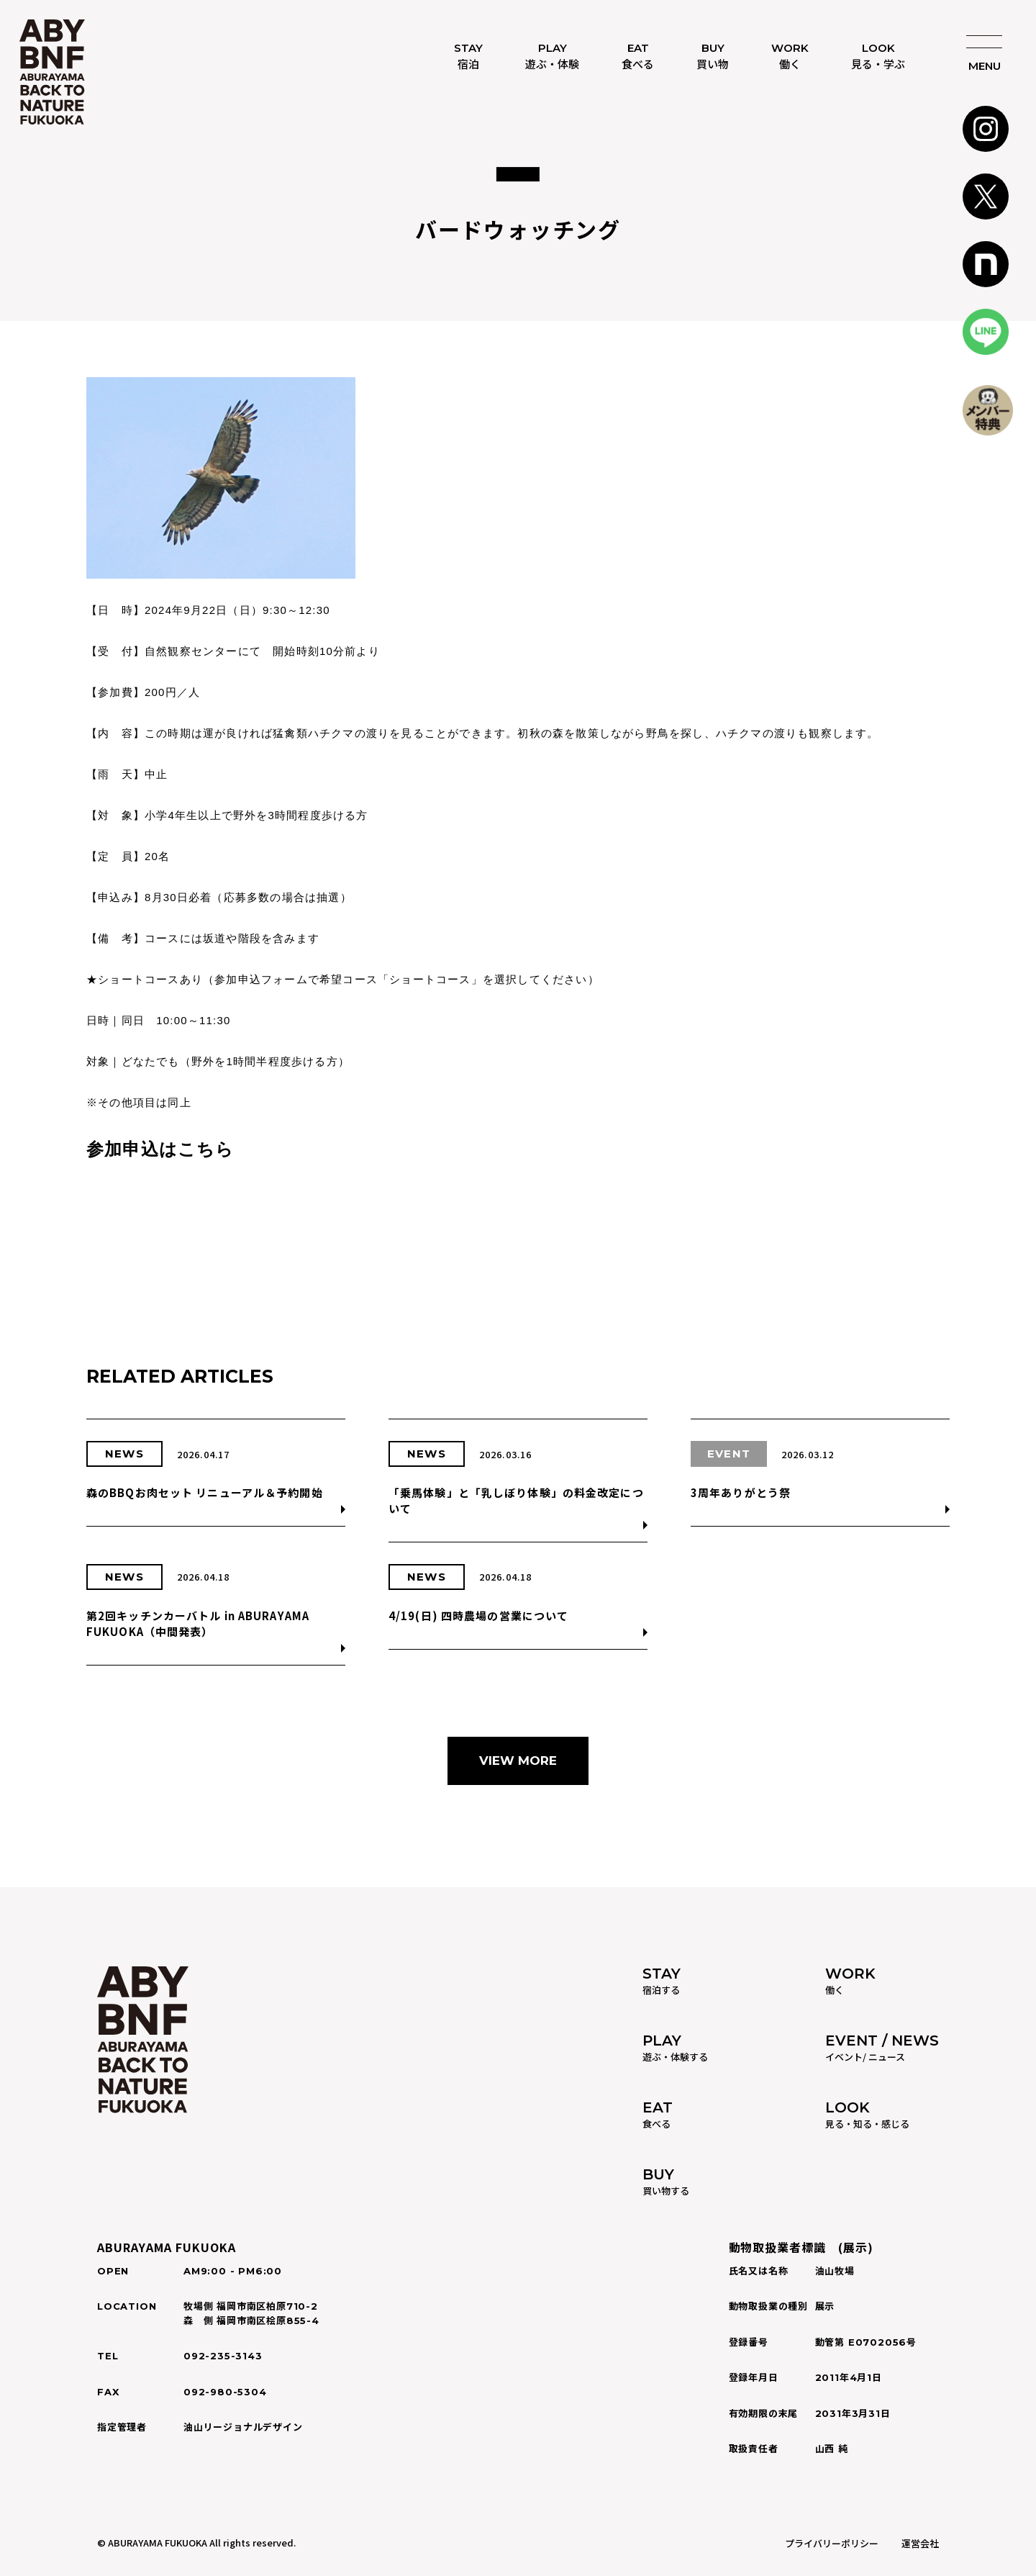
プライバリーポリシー (831, 2543)
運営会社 (920, 2543)
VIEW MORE (518, 1760)
